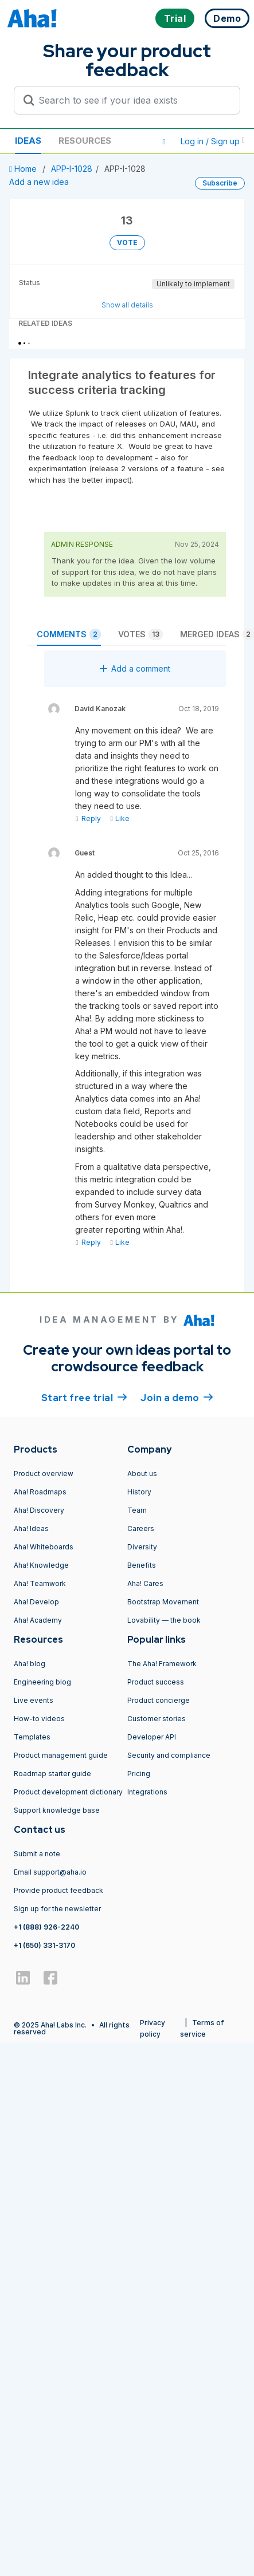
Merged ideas (217, 634)
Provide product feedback (58, 1890)
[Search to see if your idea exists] (132, 100)
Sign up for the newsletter (57, 1908)
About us (142, 1473)
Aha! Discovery (39, 1510)
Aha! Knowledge (41, 1565)
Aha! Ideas (31, 1528)
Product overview (43, 1473)
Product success (155, 1682)
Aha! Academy (38, 1620)
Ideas (28, 140)
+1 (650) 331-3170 (44, 1945)
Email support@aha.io (50, 1872)
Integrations (147, 1792)
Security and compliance (168, 1755)
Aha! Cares (145, 1583)
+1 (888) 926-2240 (46, 1927)
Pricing (138, 1773)
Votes (140, 634)
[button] (164, 141)
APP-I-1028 (71, 168)
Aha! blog (29, 1663)
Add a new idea (39, 182)
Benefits (141, 1565)
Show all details (127, 305)
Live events (33, 1700)
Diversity (142, 1547)
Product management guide (61, 1755)
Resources (84, 140)
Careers (140, 1528)
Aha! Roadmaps (40, 1492)
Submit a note (37, 1853)
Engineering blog (42, 1682)
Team (137, 1510)
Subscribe (219, 183)
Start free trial (84, 1397)
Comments (69, 634)
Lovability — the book (164, 1620)
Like (119, 818)
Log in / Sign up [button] (213, 141)
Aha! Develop (36, 1601)
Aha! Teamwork (40, 1583)
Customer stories (156, 1718)
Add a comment (135, 668)
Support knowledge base (57, 1810)
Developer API (151, 1737)
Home (24, 168)
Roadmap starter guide (52, 1773)
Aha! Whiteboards (43, 1547)
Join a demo (176, 1397)
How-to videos (39, 1718)
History (139, 1492)
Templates (32, 1737)
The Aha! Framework (162, 1663)
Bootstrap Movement (163, 1601)
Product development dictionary (68, 1792)
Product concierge (158, 1700)
